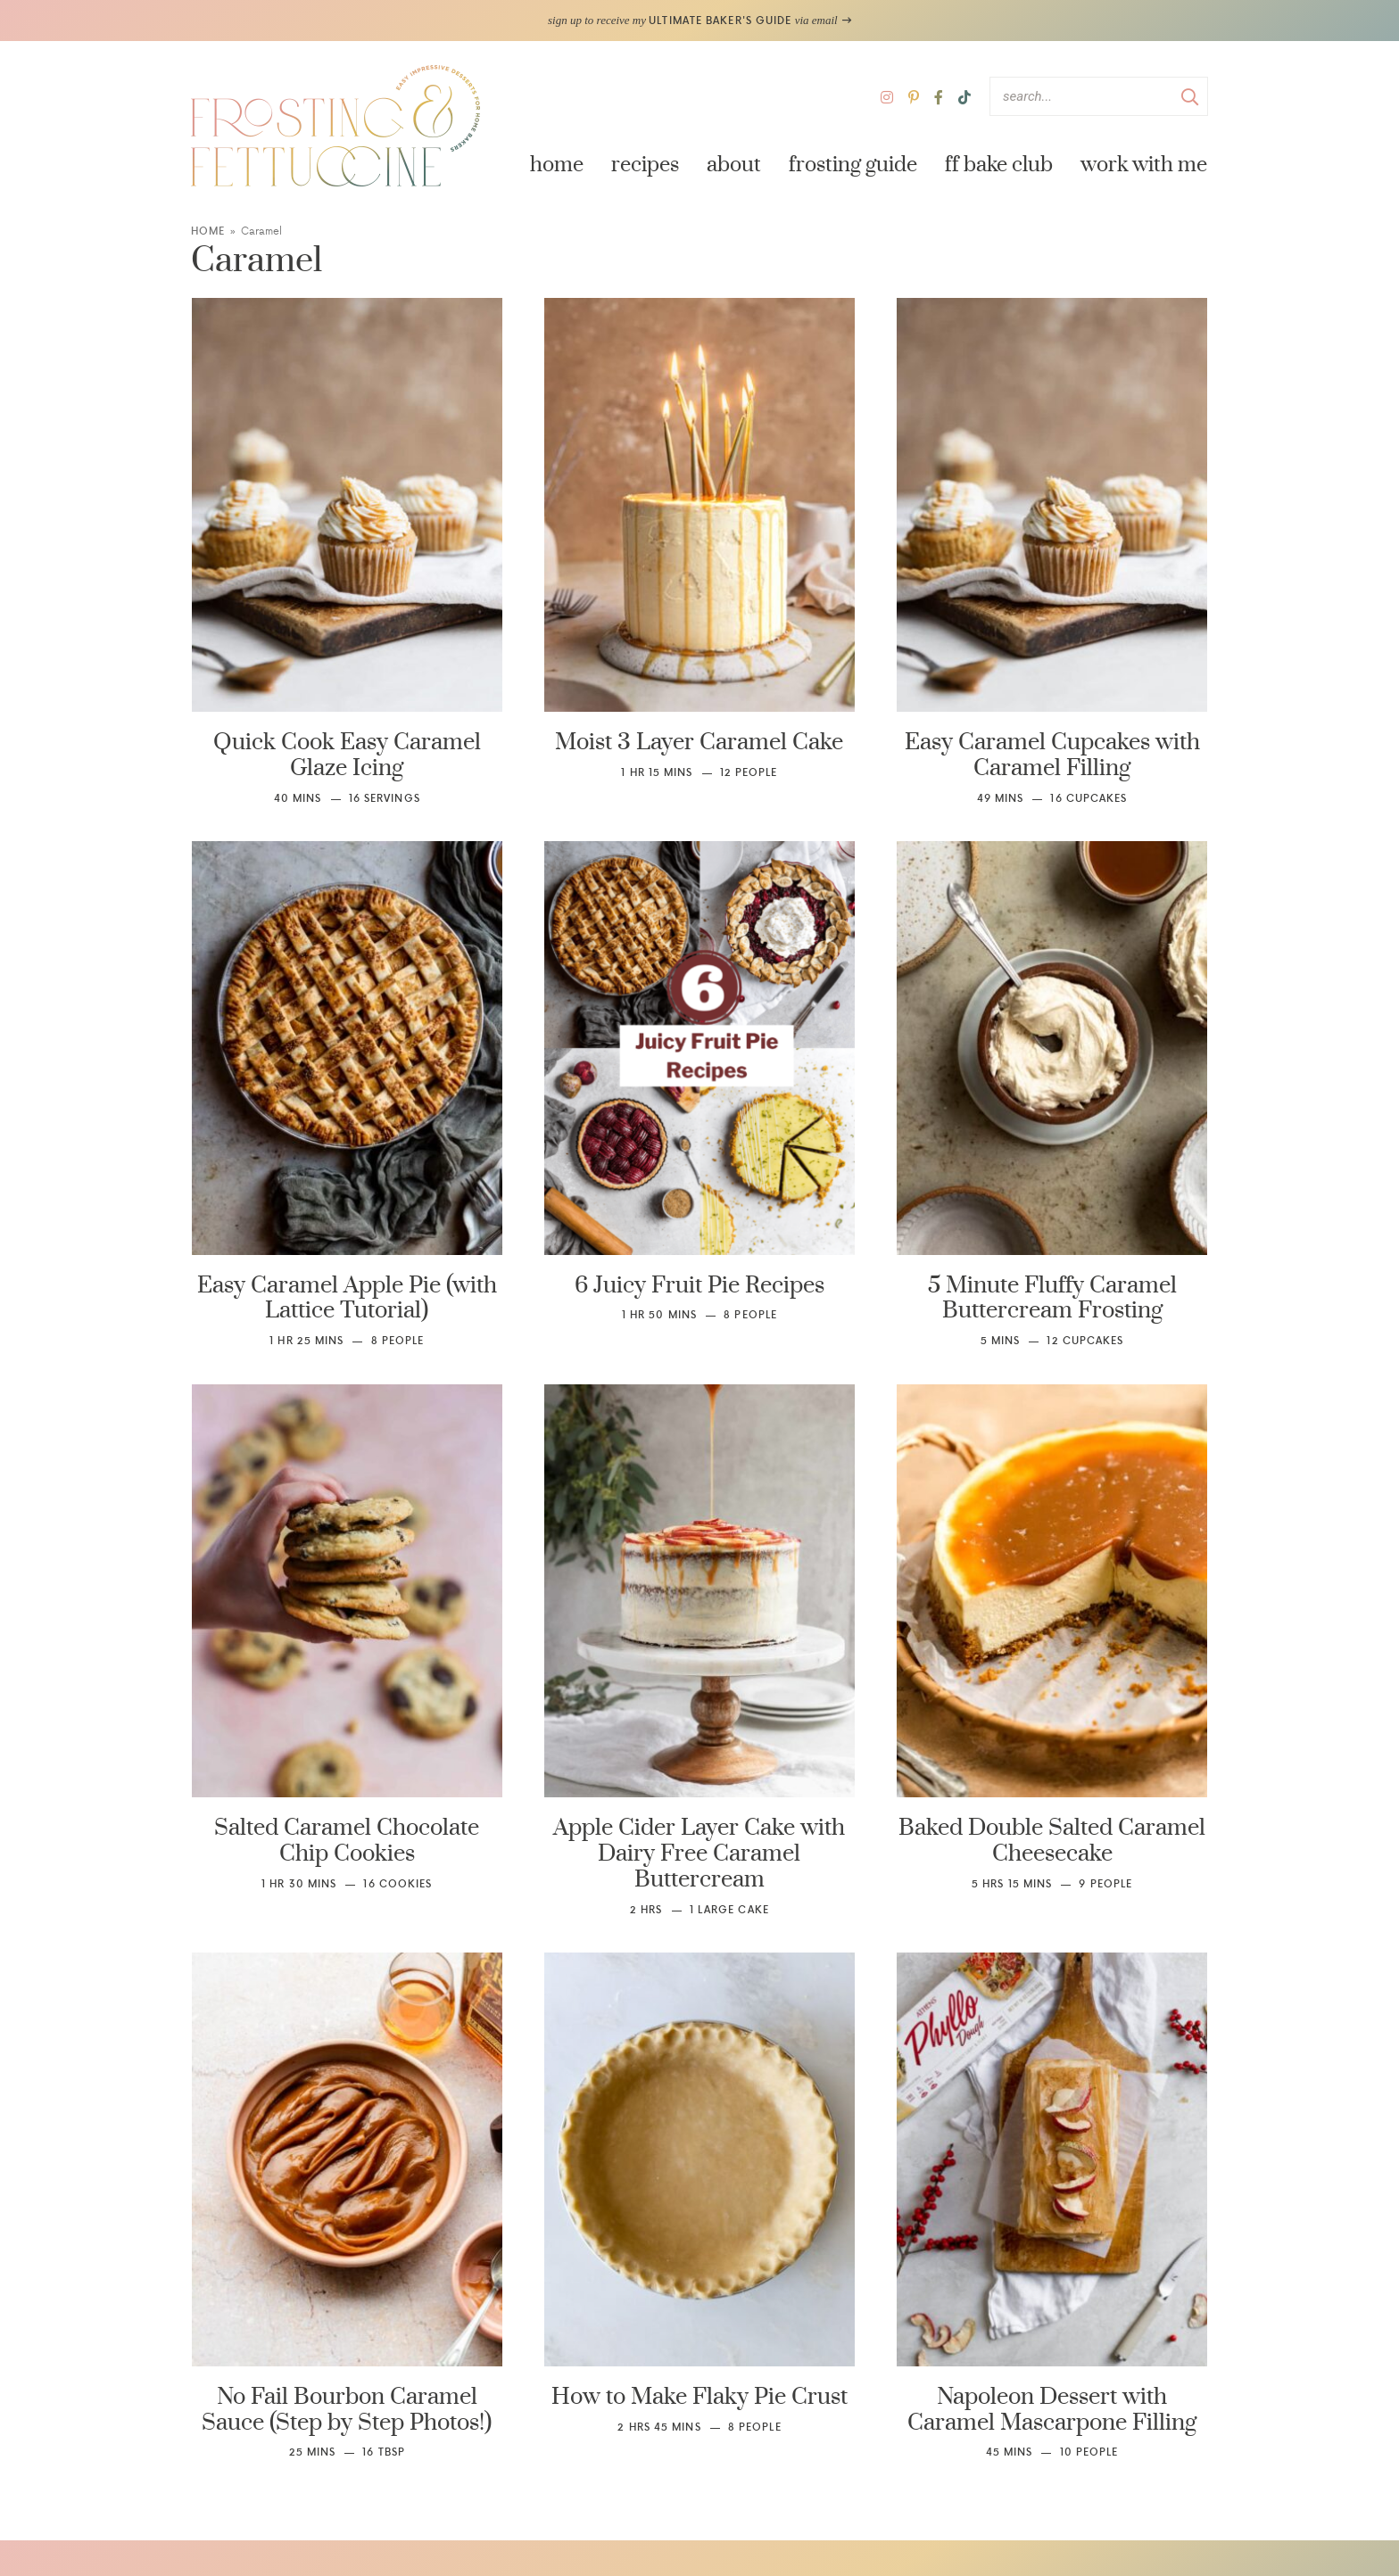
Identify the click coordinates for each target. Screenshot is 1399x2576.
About (734, 165)
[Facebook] (938, 97)
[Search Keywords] (1098, 96)
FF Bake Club (999, 165)
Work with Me (1143, 165)
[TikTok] (964, 97)
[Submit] (1190, 95)
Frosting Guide (853, 165)
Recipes (645, 165)
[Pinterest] (913, 97)
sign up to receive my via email (699, 20)
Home (557, 165)
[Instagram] (886, 97)
